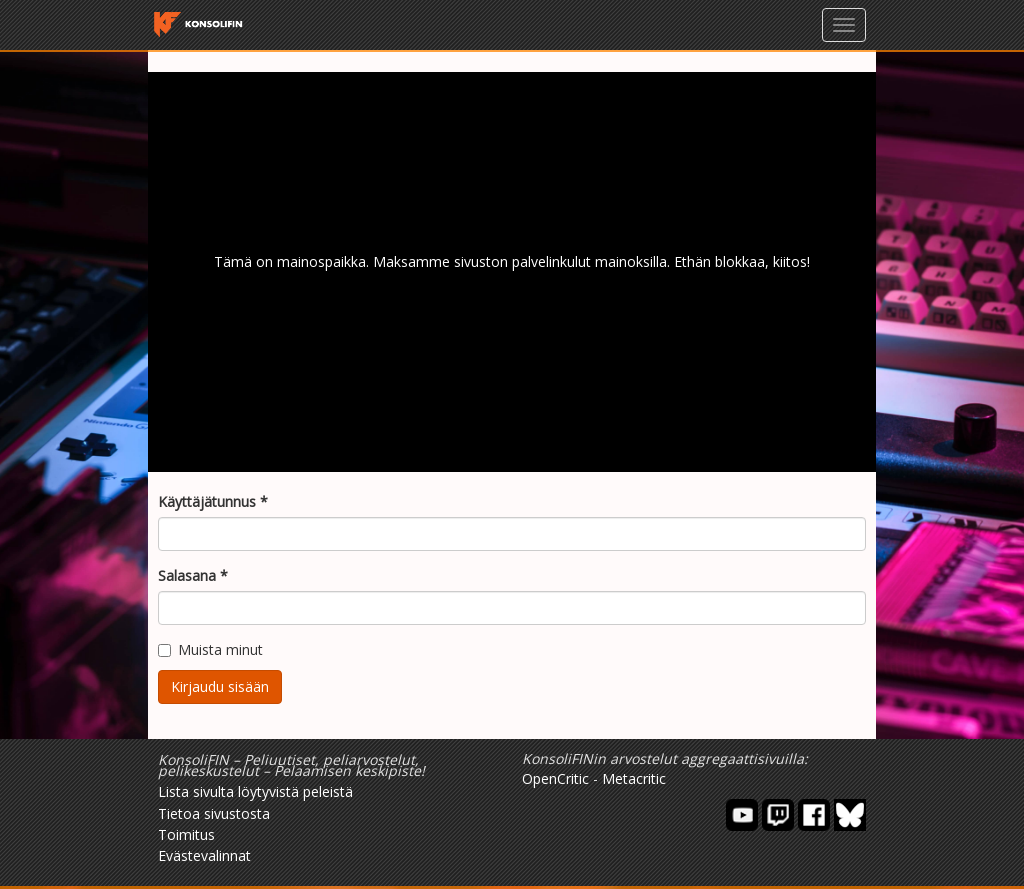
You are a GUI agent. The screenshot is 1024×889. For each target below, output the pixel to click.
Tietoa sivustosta (214, 813)
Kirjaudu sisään (220, 686)
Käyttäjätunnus (213, 501)
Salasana (193, 575)
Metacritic (634, 778)
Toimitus (186, 834)
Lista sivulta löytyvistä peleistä (255, 791)
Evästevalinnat (204, 855)
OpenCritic (555, 778)
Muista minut (210, 649)
